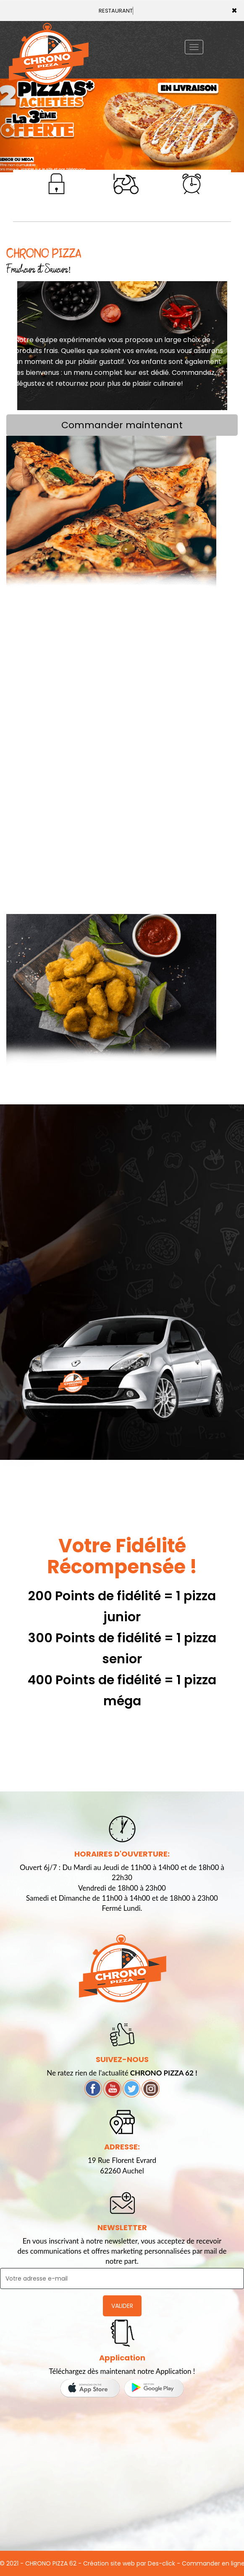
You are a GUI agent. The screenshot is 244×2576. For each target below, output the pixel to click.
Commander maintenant (122, 425)
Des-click (161, 2563)
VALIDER (122, 2306)
